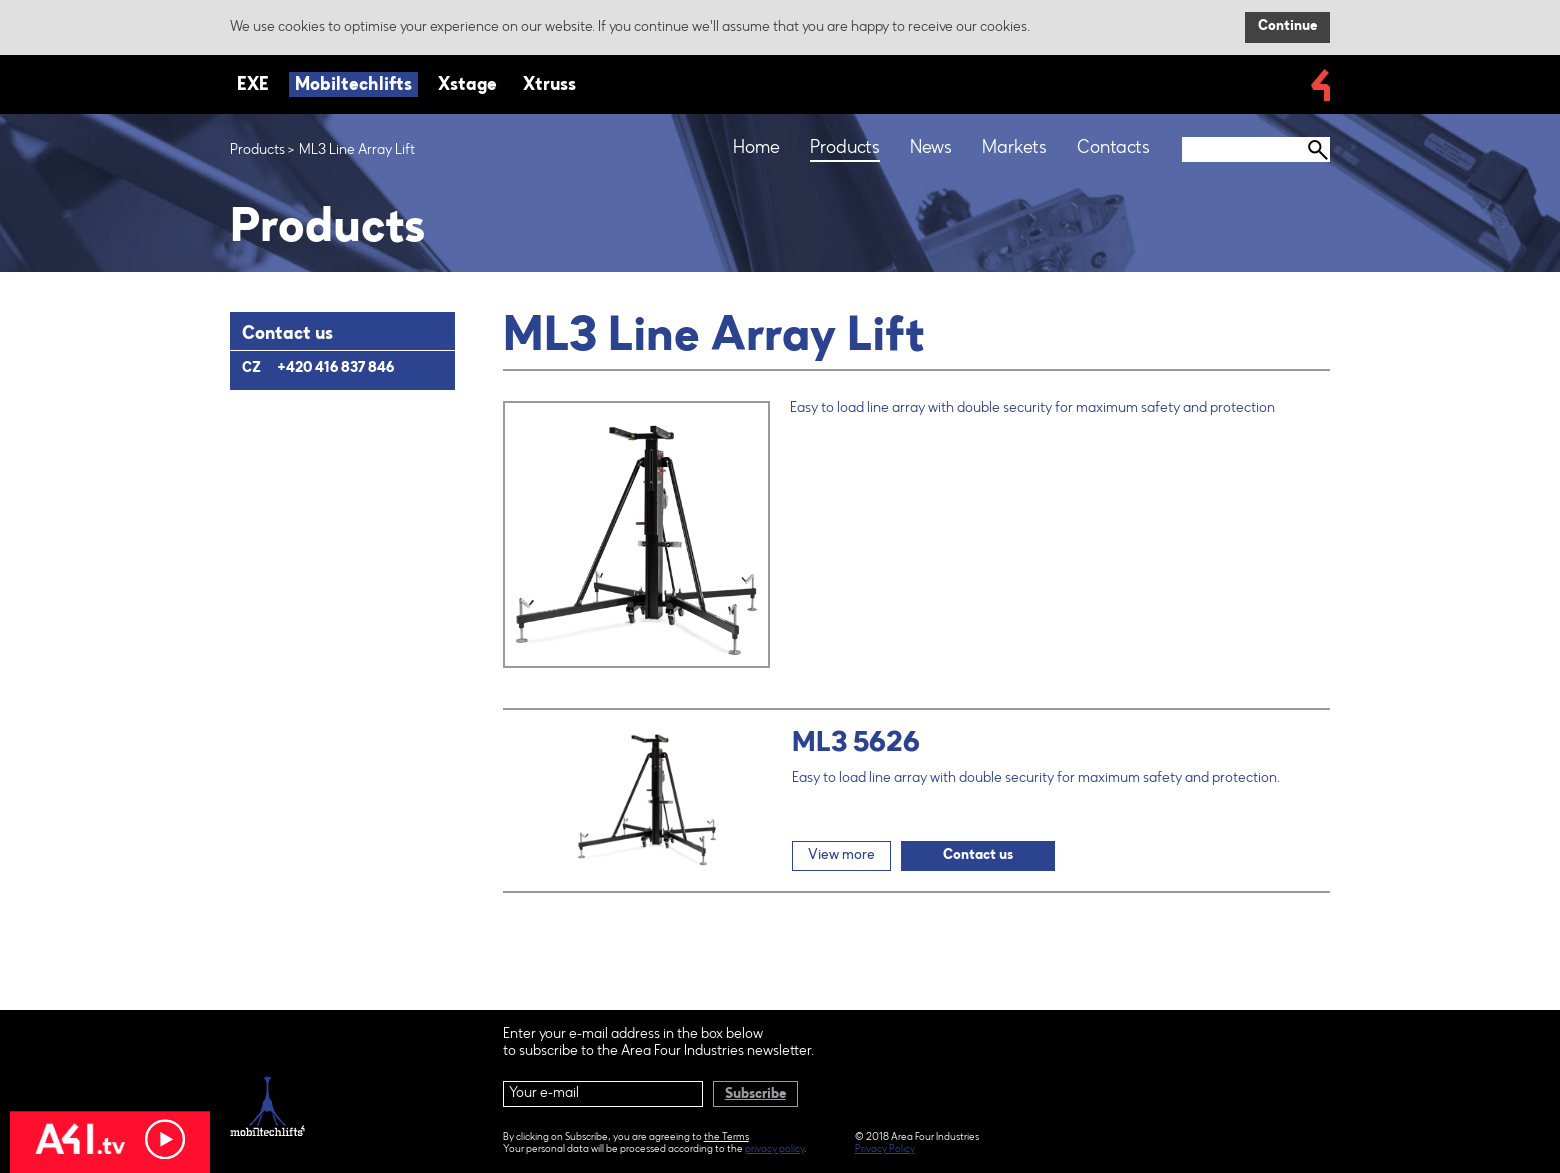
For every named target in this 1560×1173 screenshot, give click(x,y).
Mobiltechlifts (353, 86)
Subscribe (755, 1095)
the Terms (726, 1138)
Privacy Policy (885, 1150)
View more (841, 856)
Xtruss (549, 86)
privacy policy (774, 1150)
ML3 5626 (856, 744)
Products (257, 151)
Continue (1287, 27)
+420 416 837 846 (335, 369)
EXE (253, 86)
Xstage (467, 86)
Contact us (978, 856)
